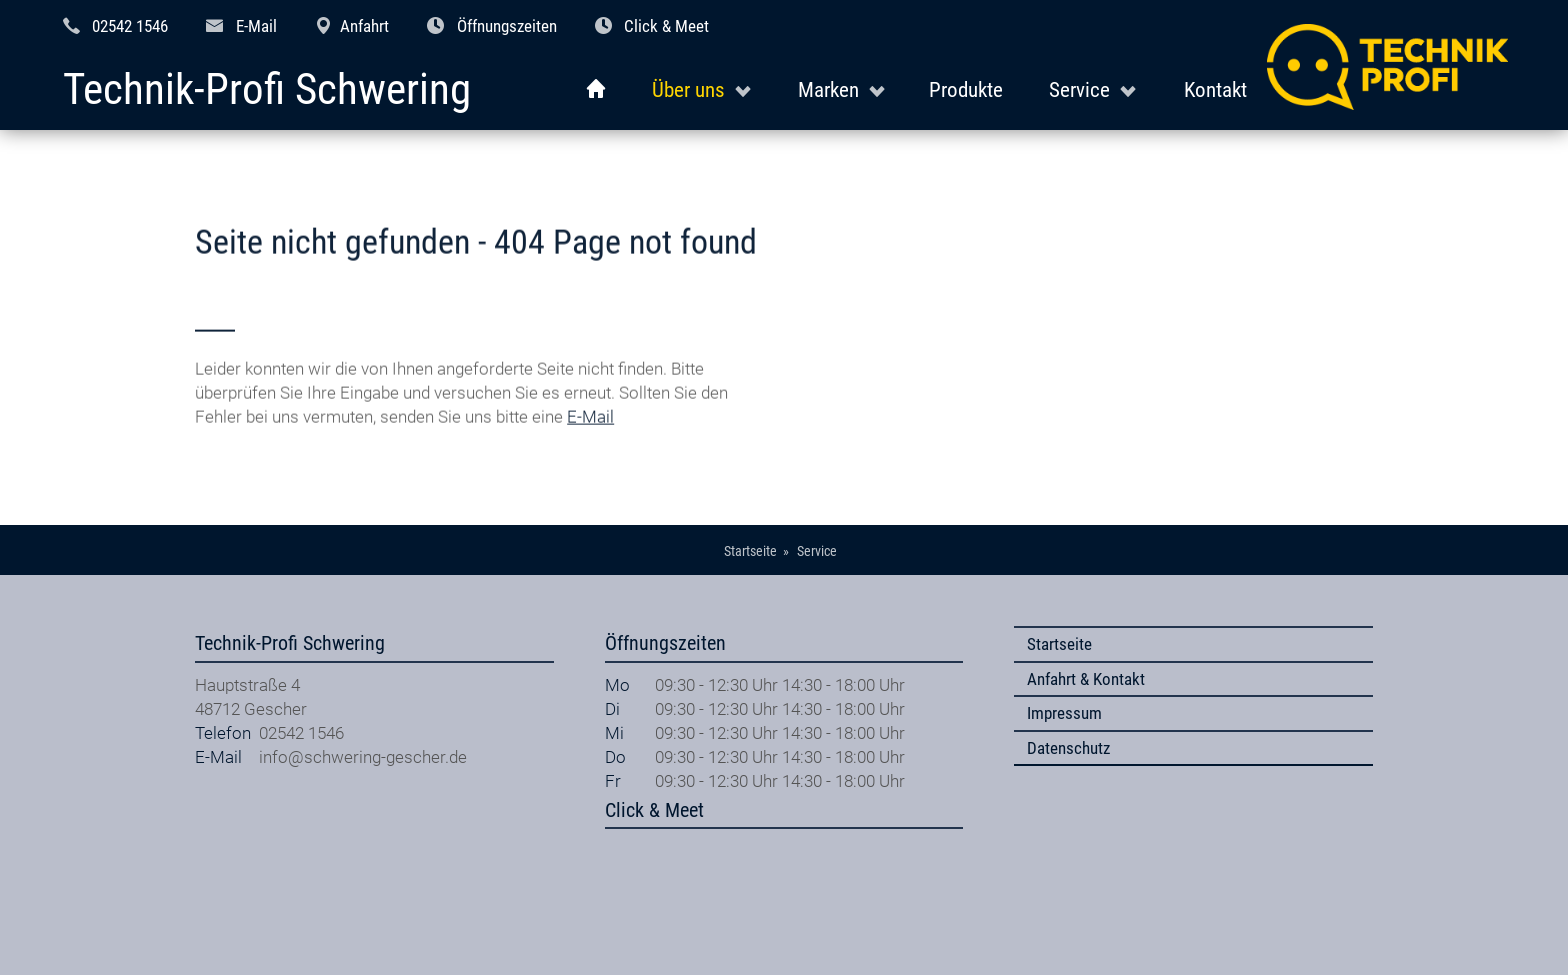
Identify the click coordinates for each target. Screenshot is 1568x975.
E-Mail (256, 26)
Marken (828, 89)
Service (1079, 89)
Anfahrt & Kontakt (1086, 679)
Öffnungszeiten (507, 26)
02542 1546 (130, 26)
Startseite (1059, 644)
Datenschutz (1068, 748)
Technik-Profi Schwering (267, 90)
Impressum (1064, 713)
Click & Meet (666, 26)
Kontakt (1215, 89)
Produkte (966, 89)
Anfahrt (364, 26)
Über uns (688, 89)
